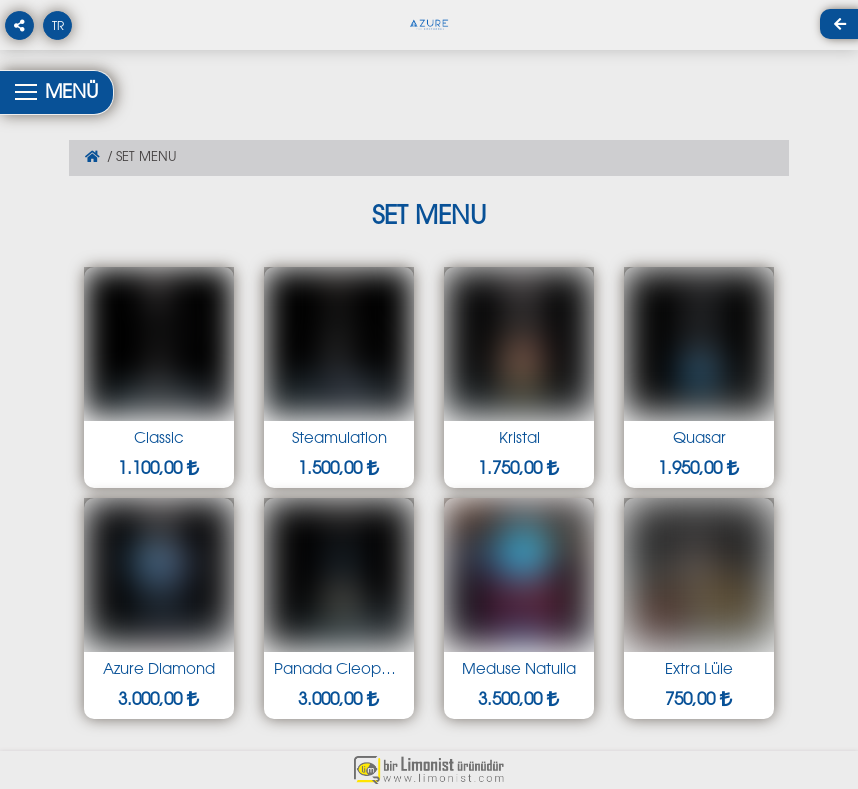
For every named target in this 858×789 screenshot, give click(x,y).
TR (58, 27)
